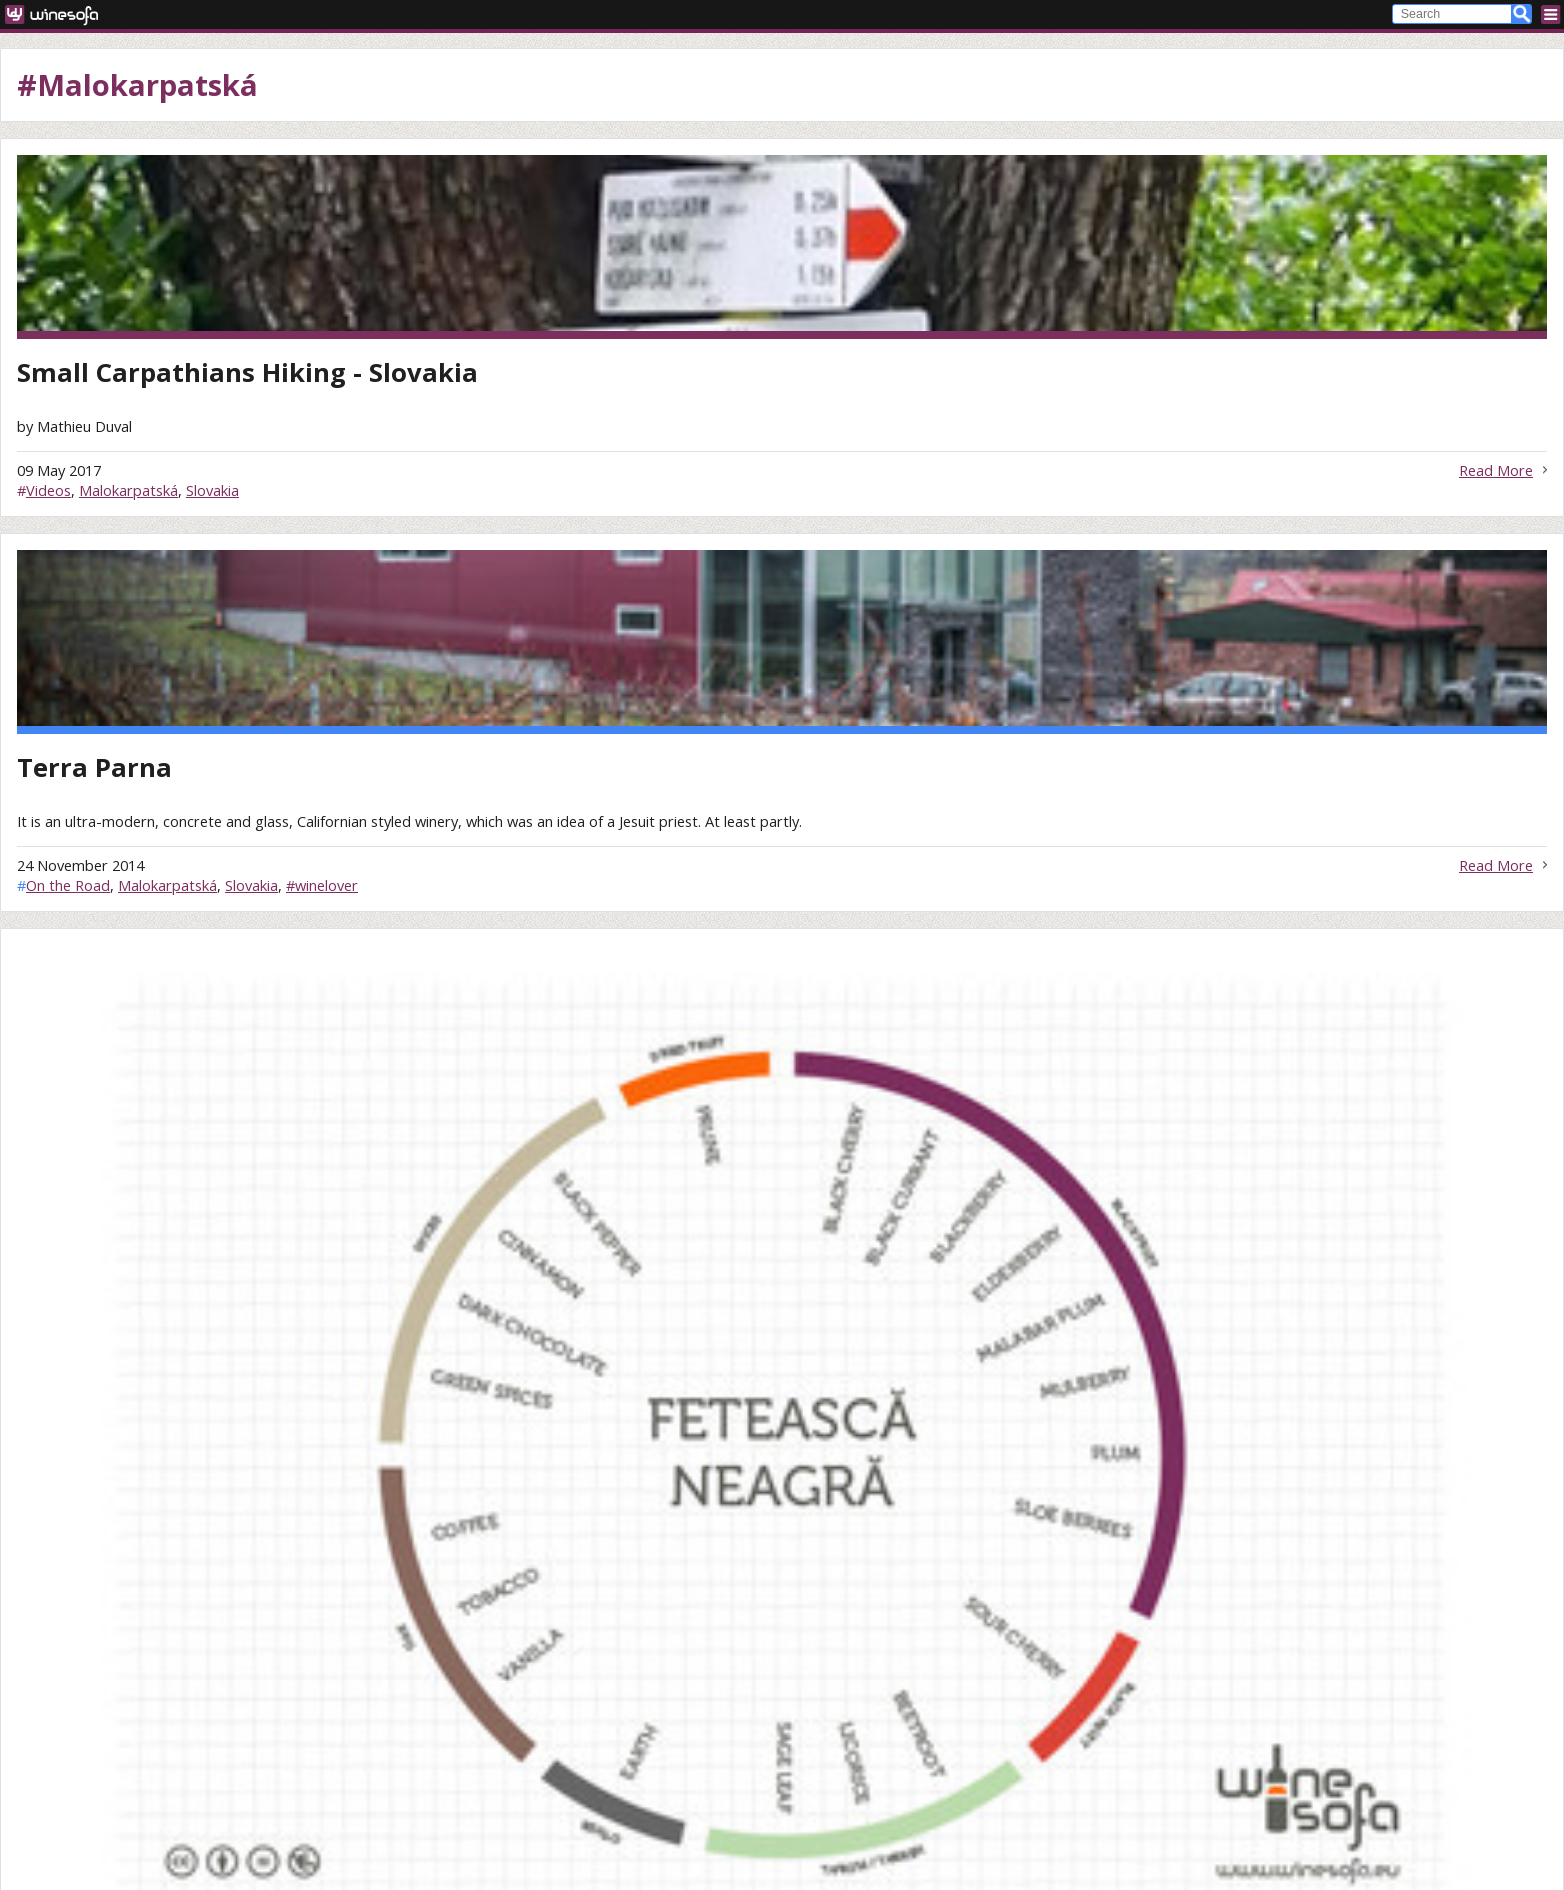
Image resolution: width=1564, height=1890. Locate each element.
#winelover (322, 885)
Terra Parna (94, 767)
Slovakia (212, 490)
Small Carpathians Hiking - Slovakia (247, 372)
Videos (48, 490)
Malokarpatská (128, 490)
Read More (1496, 470)
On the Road (68, 885)
